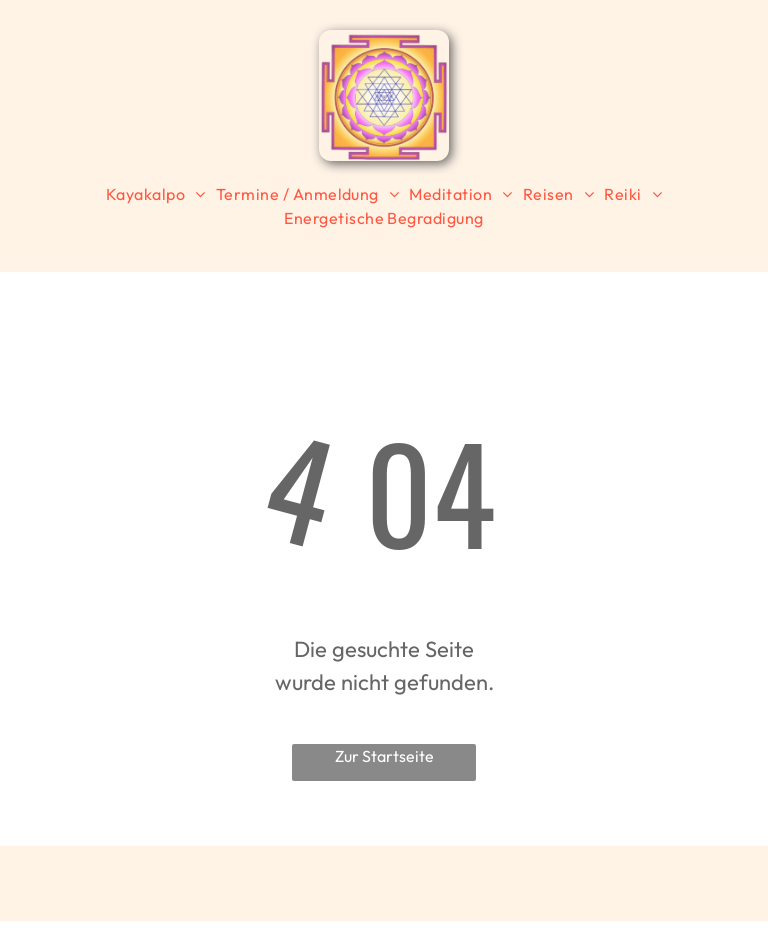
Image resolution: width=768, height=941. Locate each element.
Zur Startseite (384, 756)
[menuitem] (156, 194)
